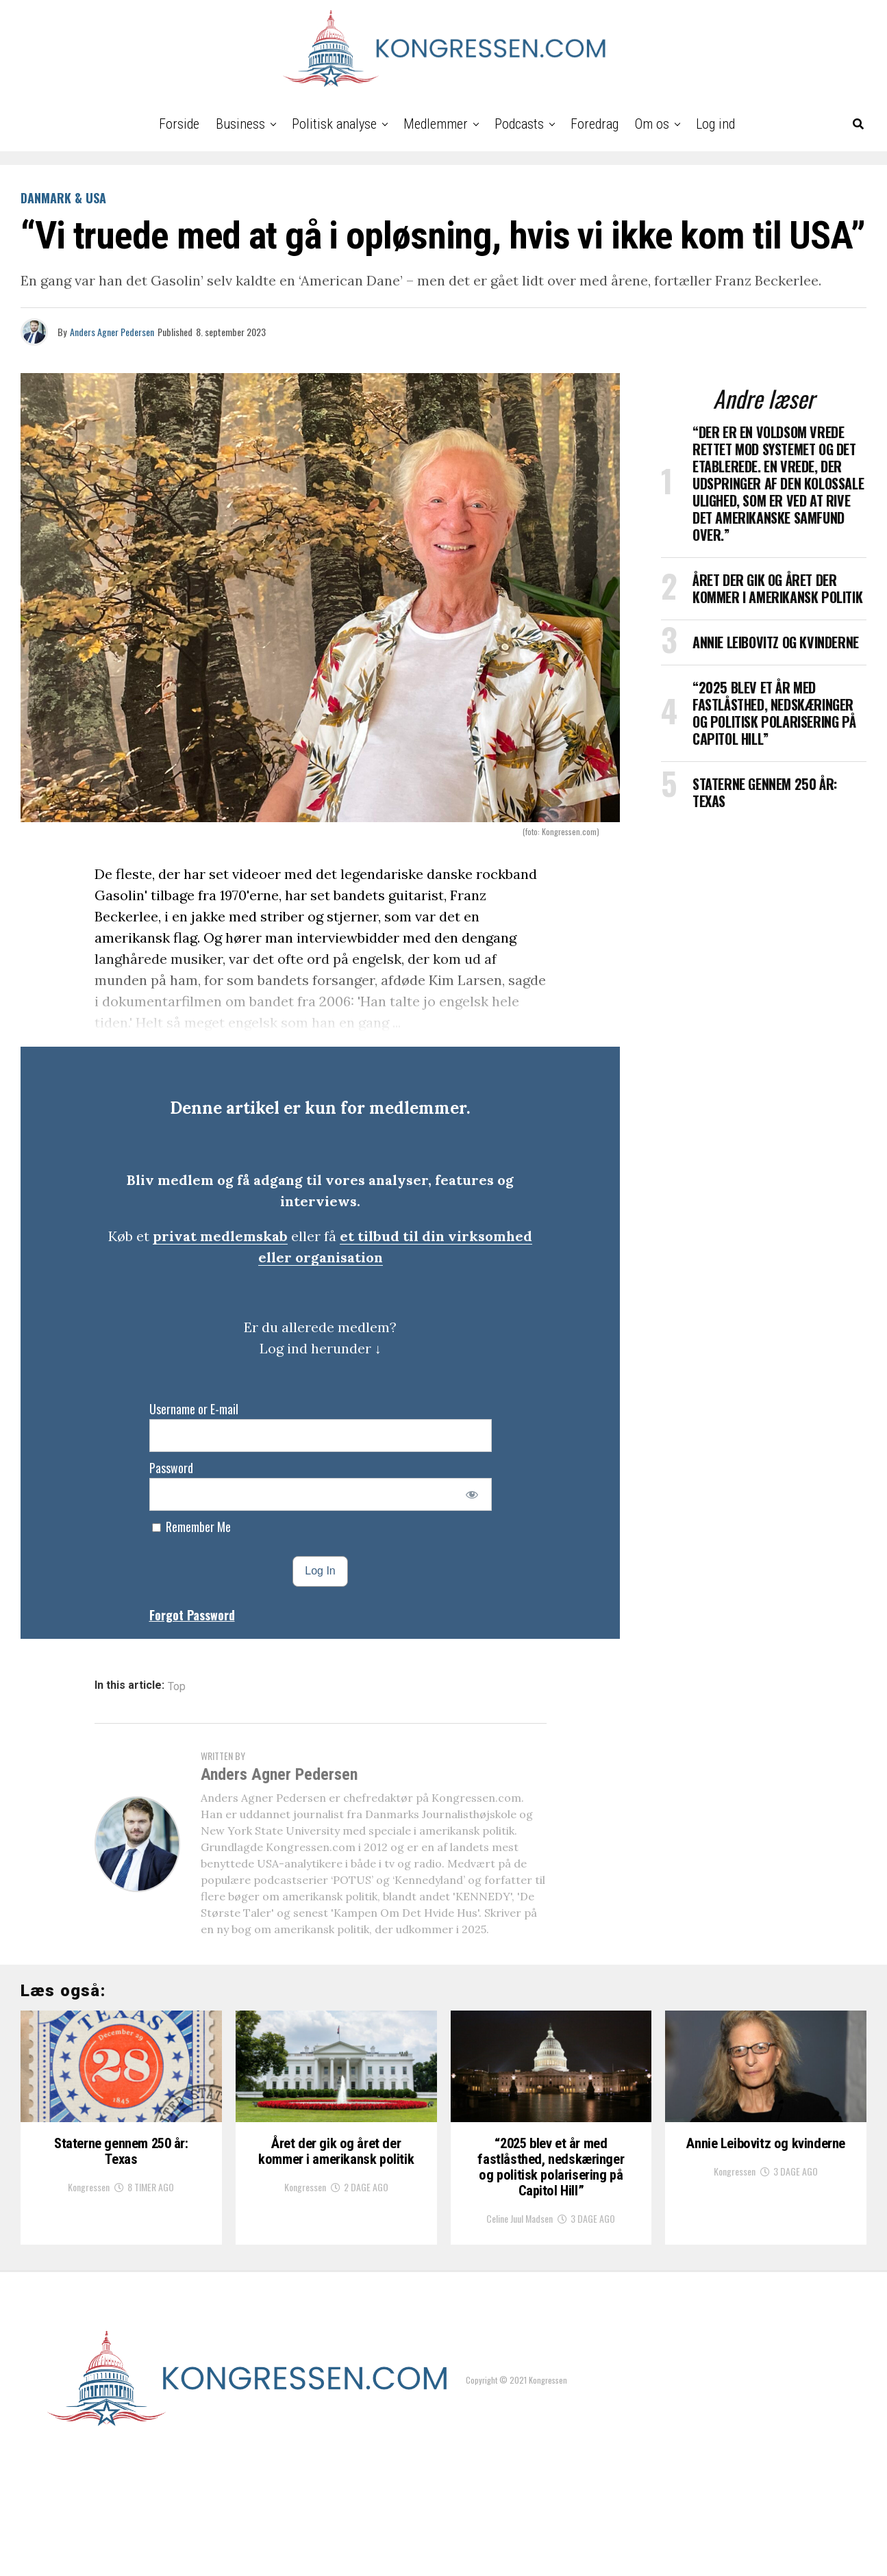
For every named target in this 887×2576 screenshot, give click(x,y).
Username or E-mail (193, 1409)
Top (177, 1686)
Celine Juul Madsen (519, 2337)
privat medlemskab (220, 1236)
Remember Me (191, 1526)
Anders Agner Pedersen (112, 331)
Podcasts (519, 124)
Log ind (715, 124)
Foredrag (595, 124)
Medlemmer (435, 124)
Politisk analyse (334, 124)
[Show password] (471, 1494)
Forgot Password (192, 1615)
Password (171, 1468)
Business (240, 124)
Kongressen (89, 2282)
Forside (179, 124)
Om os (652, 124)
